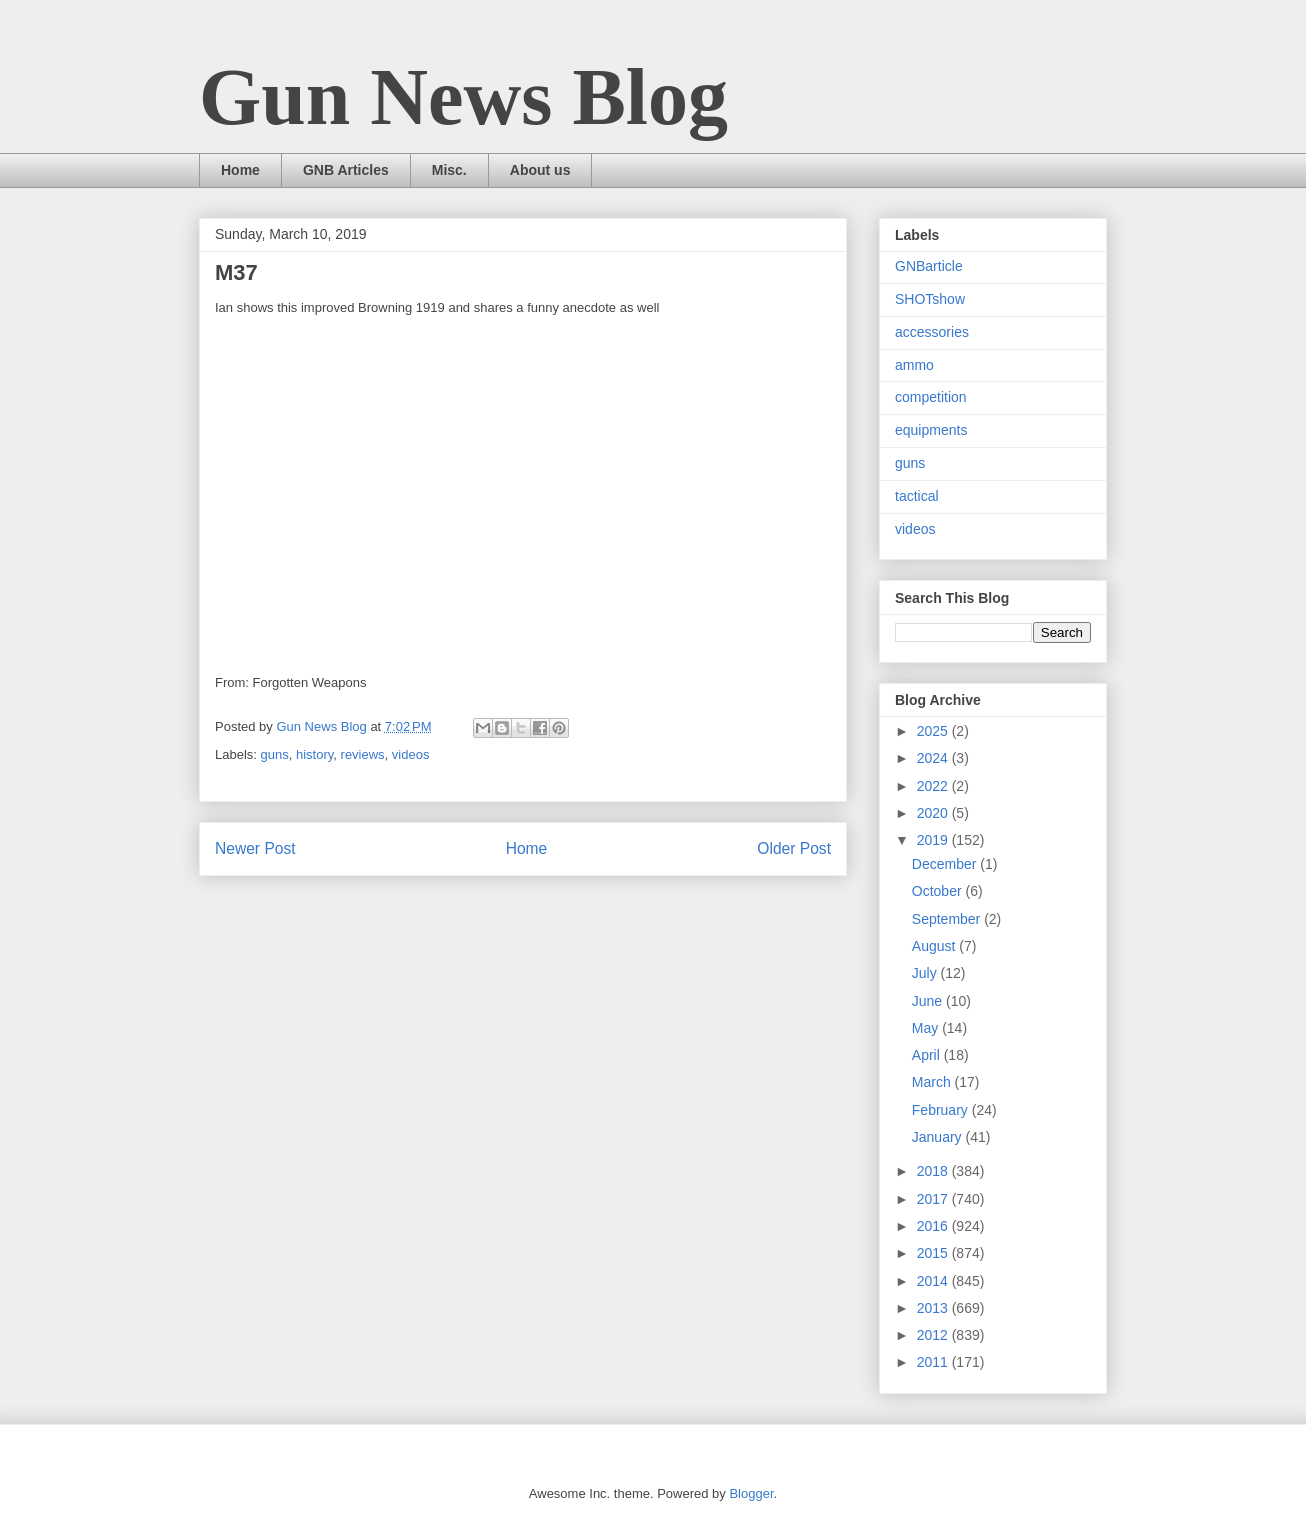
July (926, 973)
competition (931, 397)
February (942, 1110)
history (314, 754)
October (939, 891)
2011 (934, 1362)
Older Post (794, 848)
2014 (934, 1281)
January (939, 1137)
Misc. (449, 170)
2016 (934, 1226)
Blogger (751, 1493)
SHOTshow (930, 299)
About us (540, 170)
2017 (934, 1199)
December (946, 864)
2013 (934, 1308)
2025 (934, 731)
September (948, 919)
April (928, 1055)
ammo (914, 365)
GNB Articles (346, 170)
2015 (934, 1253)
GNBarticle (929, 266)
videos (411, 754)
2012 (934, 1335)
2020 (934, 813)
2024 (934, 758)
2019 (934, 840)
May (927, 1028)
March (933, 1082)
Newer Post (255, 848)
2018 (934, 1171)
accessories (932, 332)
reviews (363, 754)
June (929, 1001)
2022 (934, 786)
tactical (917, 496)
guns (275, 754)
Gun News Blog (463, 97)
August (935, 946)
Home (240, 170)
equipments (931, 430)
